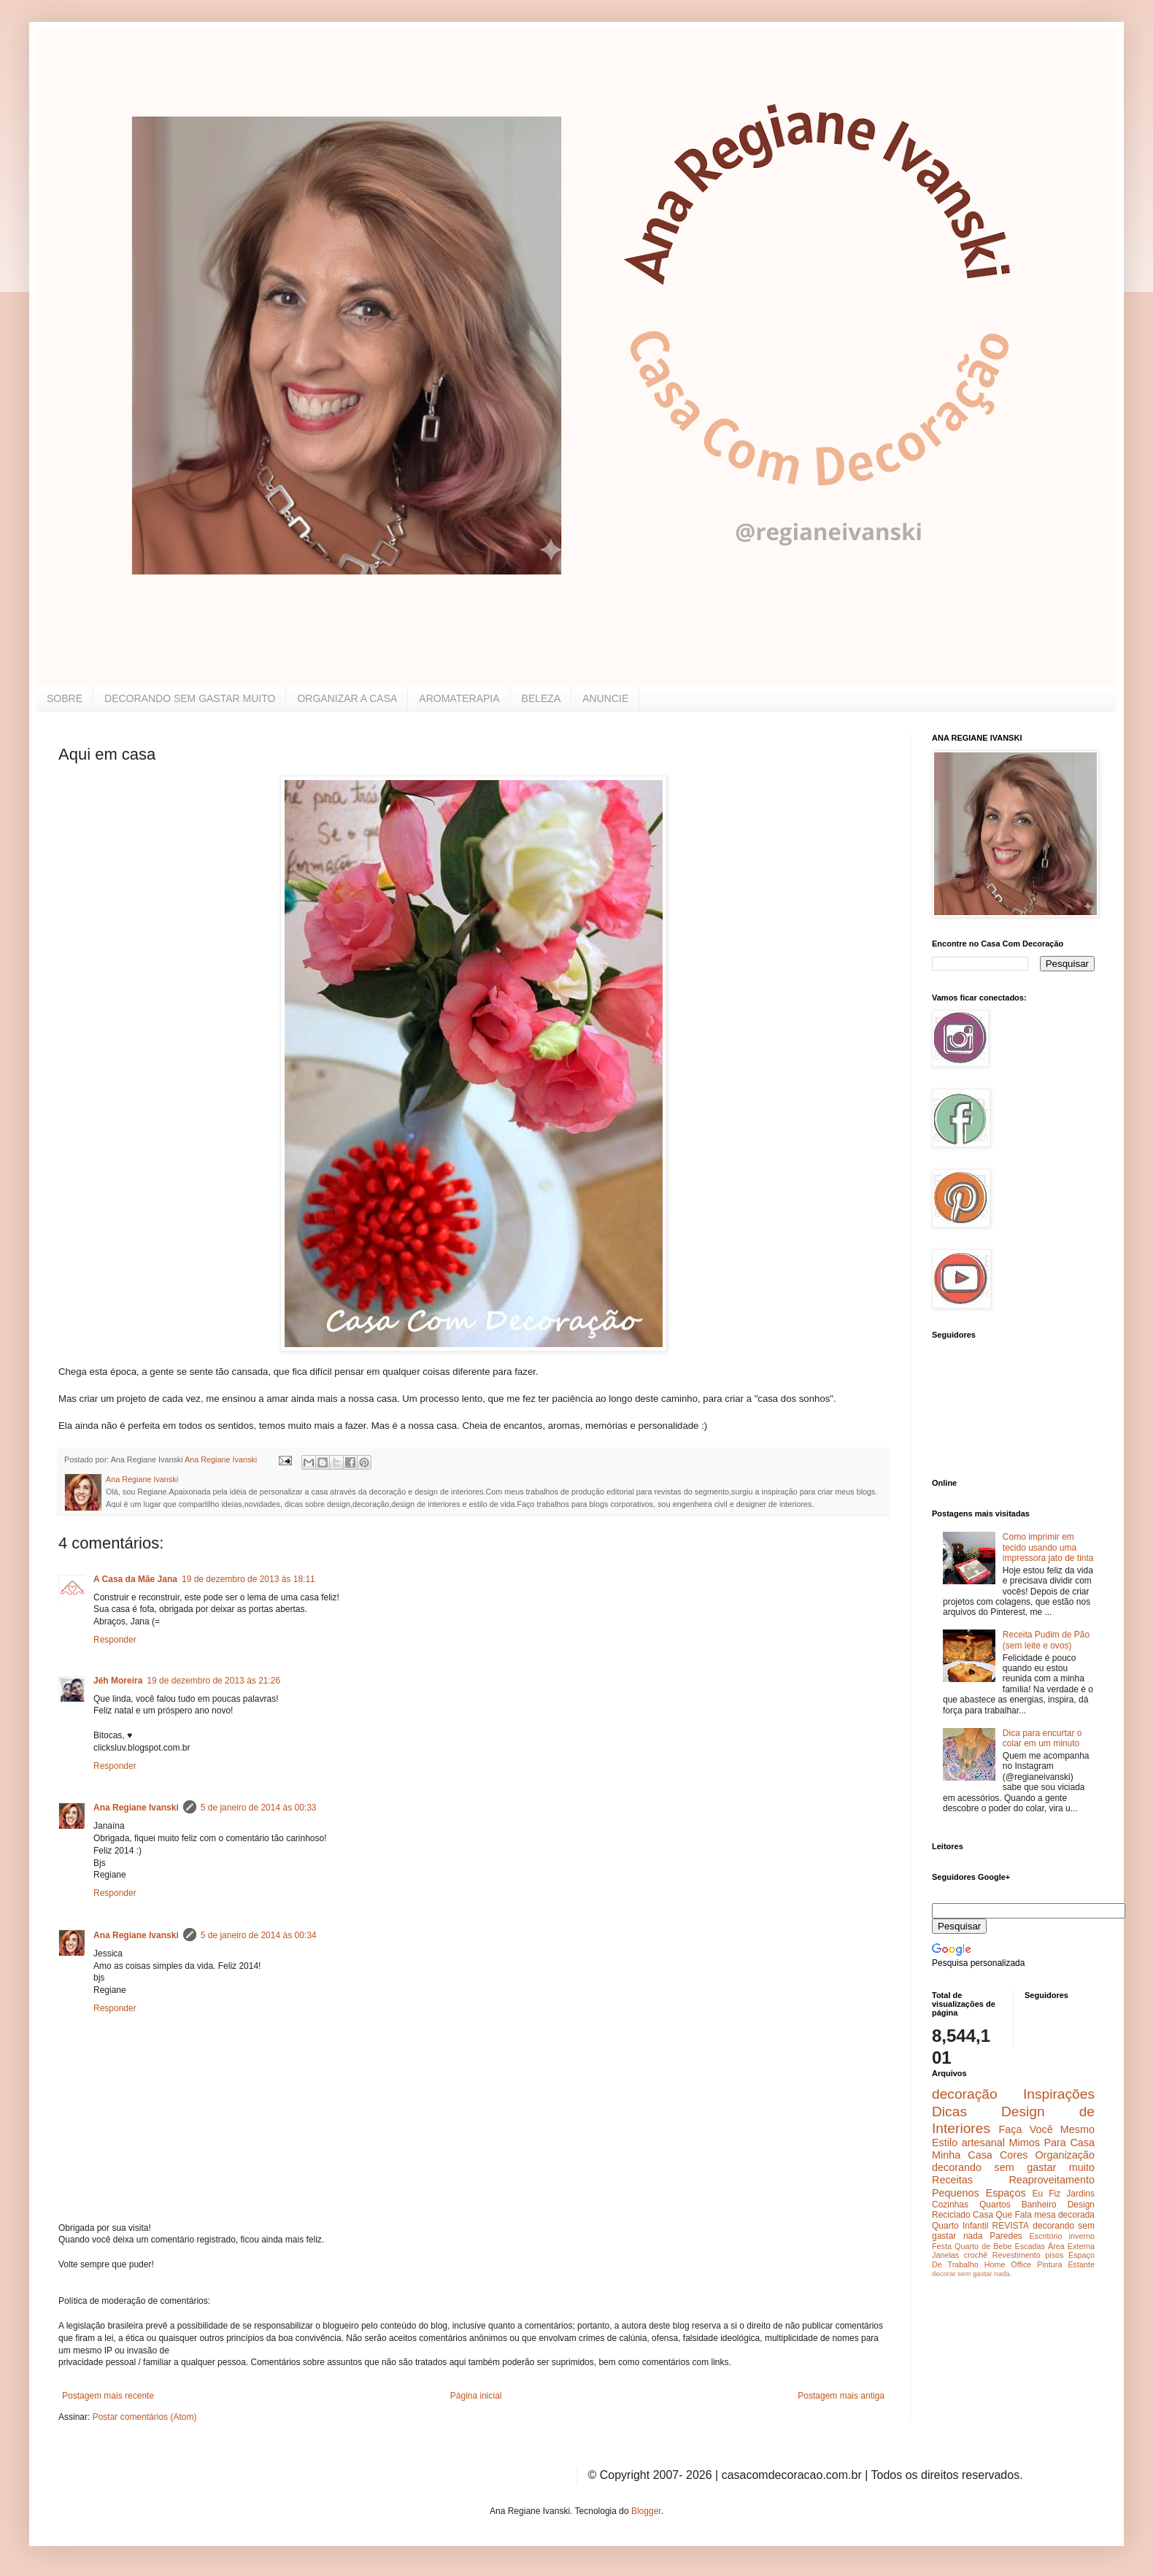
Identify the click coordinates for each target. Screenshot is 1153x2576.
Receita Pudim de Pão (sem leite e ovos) (1046, 1640)
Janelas (945, 2255)
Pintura (1049, 2264)
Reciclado (951, 2215)
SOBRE (64, 698)
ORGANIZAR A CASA (347, 698)
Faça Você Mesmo (1046, 2129)
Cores (1013, 2155)
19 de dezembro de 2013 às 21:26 (213, 1680)
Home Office (1008, 2264)
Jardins (1080, 2194)
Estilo (944, 2142)
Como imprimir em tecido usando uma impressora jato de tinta (1048, 1547)
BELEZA (541, 698)
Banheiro (1039, 2204)
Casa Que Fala (1002, 2215)
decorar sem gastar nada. (971, 2274)
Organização (1065, 2155)
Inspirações (1059, 2094)
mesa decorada (1064, 2215)
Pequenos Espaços (979, 2193)
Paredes (1006, 2236)
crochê (975, 2255)
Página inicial (476, 2396)
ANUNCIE (605, 698)
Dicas (949, 2111)
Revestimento (1016, 2255)
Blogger (646, 2511)
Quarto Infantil (960, 2226)
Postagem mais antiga (841, 2396)
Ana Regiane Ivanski (136, 1807)
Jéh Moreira (117, 1680)
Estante (1081, 2264)
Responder (114, 1640)
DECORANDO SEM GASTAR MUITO (189, 698)
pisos (1054, 2255)
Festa (942, 2246)
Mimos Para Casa (1052, 2142)
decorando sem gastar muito (1013, 2167)
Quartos (995, 2204)
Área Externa (1071, 2246)
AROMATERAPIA (459, 698)
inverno (1082, 2236)
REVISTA (1010, 2226)
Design (1081, 2204)
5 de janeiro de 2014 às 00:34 (259, 1935)
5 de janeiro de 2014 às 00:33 (259, 1807)
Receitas (952, 2180)
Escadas (1029, 2246)
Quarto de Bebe (983, 2246)
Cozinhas (950, 2204)
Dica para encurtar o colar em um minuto (1042, 1738)
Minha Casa (962, 2155)
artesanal (983, 2142)
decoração (965, 2094)
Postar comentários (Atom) (145, 2417)
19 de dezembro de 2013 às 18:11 (248, 1579)
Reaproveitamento (1052, 2180)
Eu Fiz (1046, 2194)
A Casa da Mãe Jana (135, 1579)
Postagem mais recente (108, 2396)
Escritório (1045, 2236)
